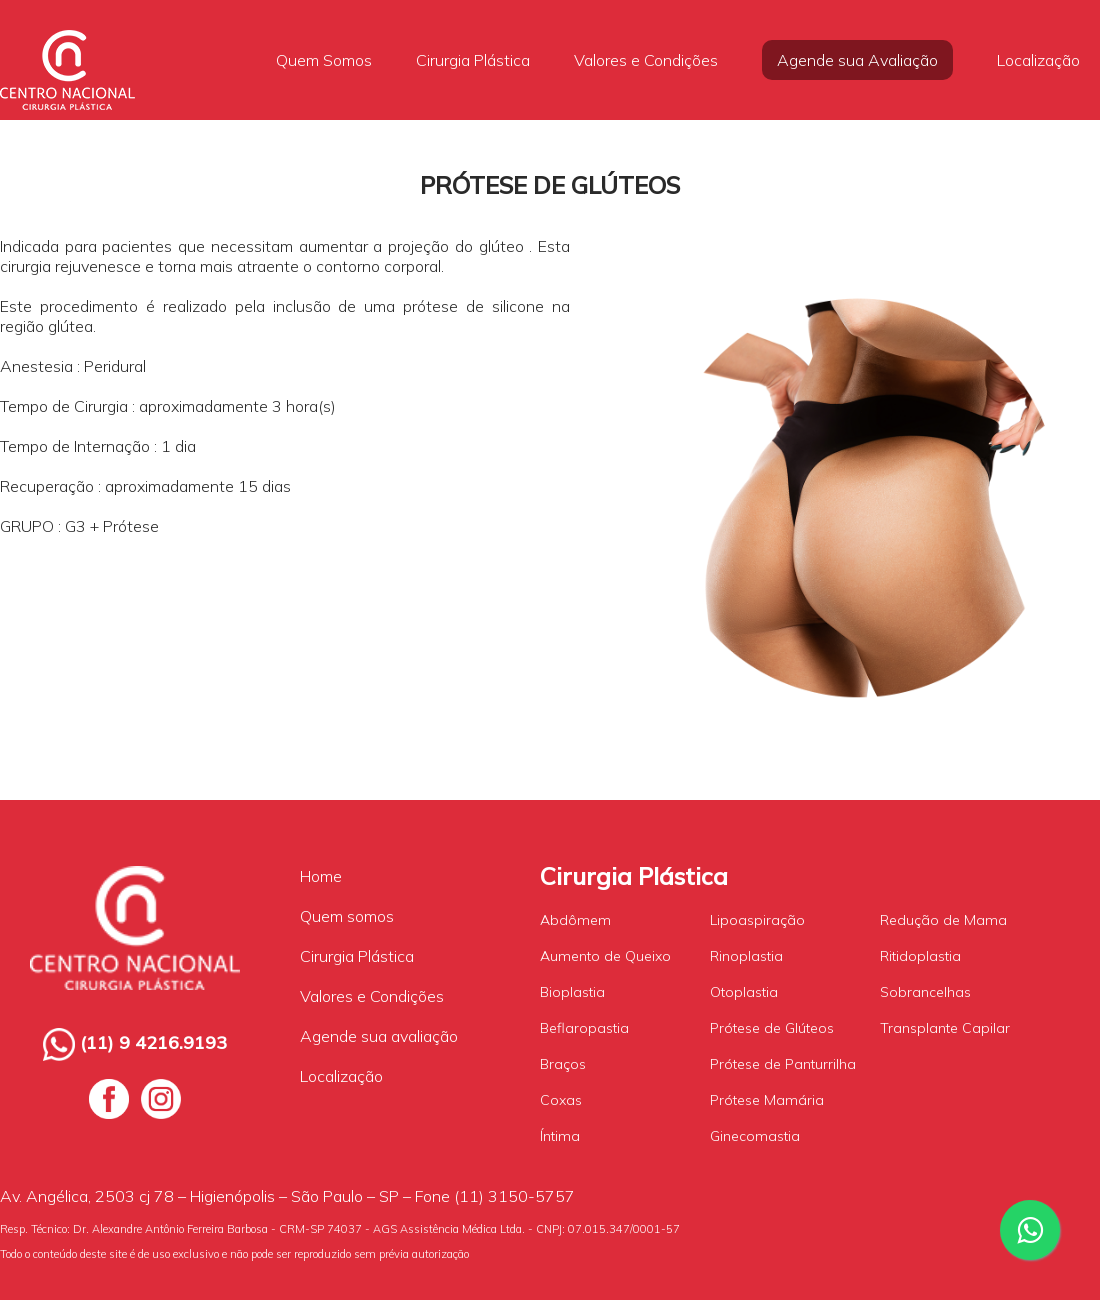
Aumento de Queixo (605, 956)
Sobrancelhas (925, 992)
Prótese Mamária (767, 1100)
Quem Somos (324, 60)
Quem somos (347, 916)
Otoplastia (744, 992)
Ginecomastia (755, 1136)
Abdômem (575, 920)
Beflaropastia (584, 1028)
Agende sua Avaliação (857, 60)
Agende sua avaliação (379, 1036)
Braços (563, 1064)
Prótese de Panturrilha (783, 1064)
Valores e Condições (646, 60)
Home (321, 876)
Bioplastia (572, 992)
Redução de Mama (943, 920)
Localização (1038, 60)
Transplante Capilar (945, 1028)
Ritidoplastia (920, 956)
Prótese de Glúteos (772, 1028)
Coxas (561, 1100)
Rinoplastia (746, 956)
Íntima (560, 1136)
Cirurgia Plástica (473, 60)
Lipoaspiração (757, 920)
